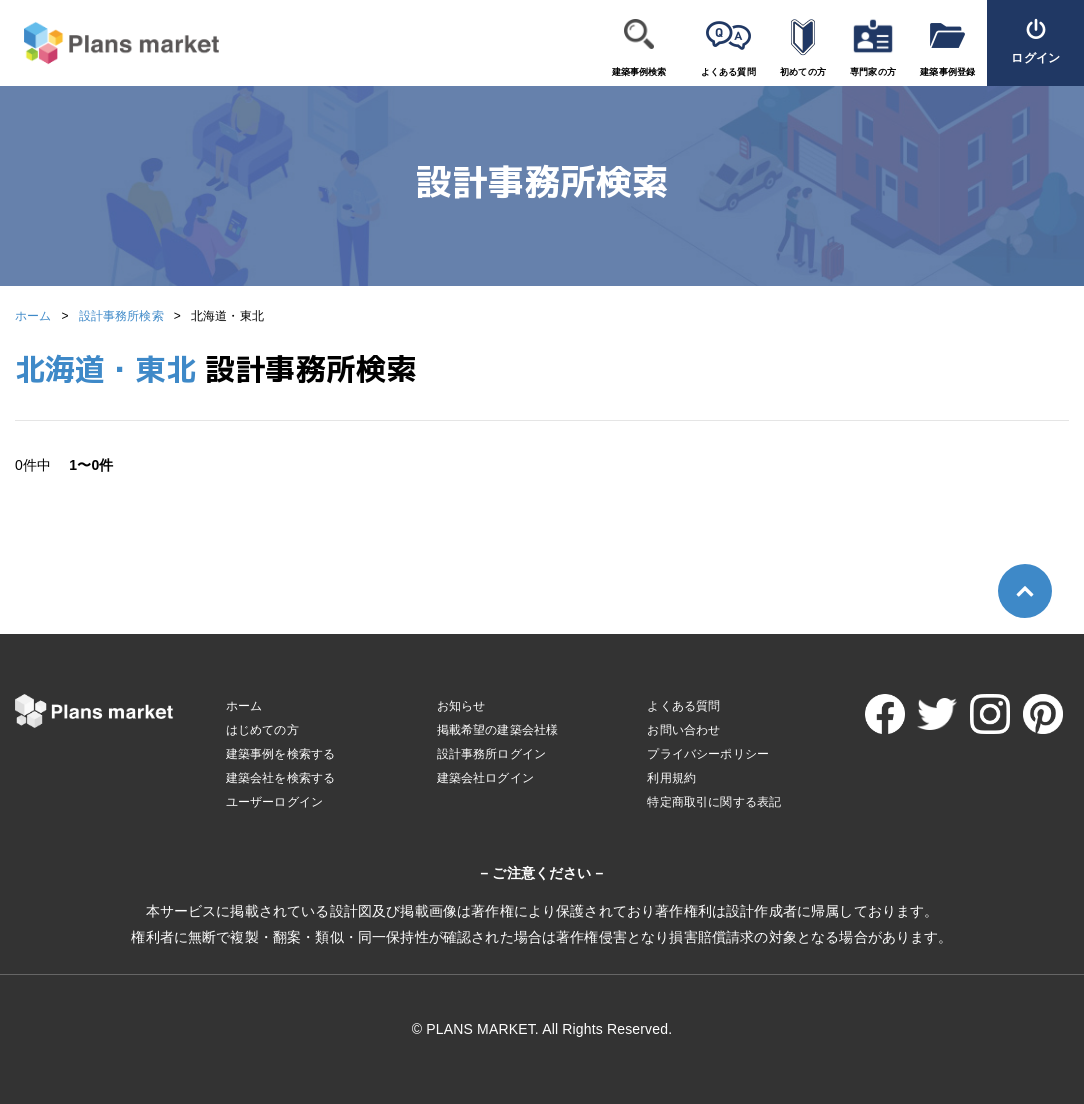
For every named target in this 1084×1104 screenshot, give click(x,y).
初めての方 (803, 72)
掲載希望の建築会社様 (498, 730)
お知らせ (461, 706)
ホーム (33, 316)
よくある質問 (728, 72)
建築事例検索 (639, 72)
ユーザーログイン (274, 802)
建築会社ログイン (485, 778)
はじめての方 (262, 730)
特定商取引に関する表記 (714, 802)
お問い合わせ (683, 730)
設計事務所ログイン (491, 754)
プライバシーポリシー (708, 754)
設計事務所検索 (121, 316)
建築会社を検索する (280, 778)
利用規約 (671, 778)
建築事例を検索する (280, 754)
